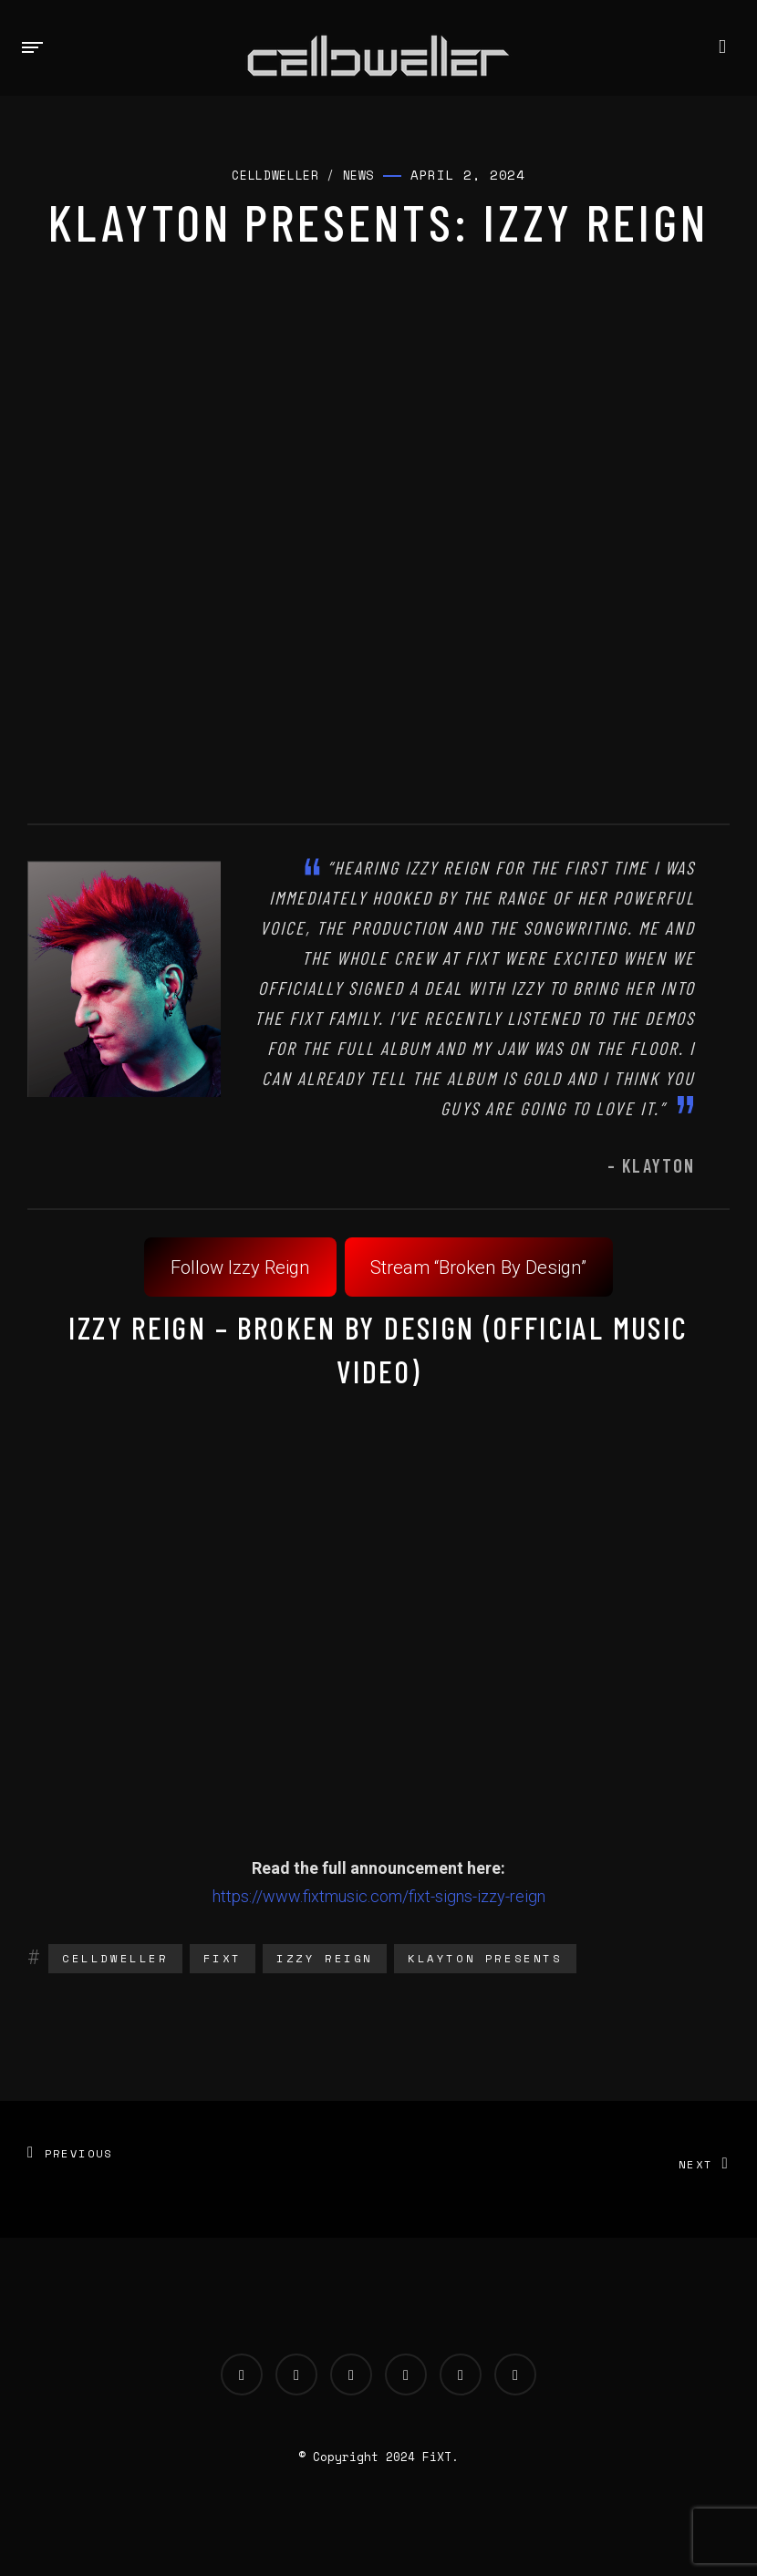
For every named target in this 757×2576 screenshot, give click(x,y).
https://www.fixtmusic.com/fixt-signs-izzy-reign (379, 1896)
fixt (222, 1958)
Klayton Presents (485, 1958)
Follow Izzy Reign (240, 1267)
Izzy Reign (324, 1958)
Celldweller (115, 1958)
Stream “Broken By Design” (478, 1267)
